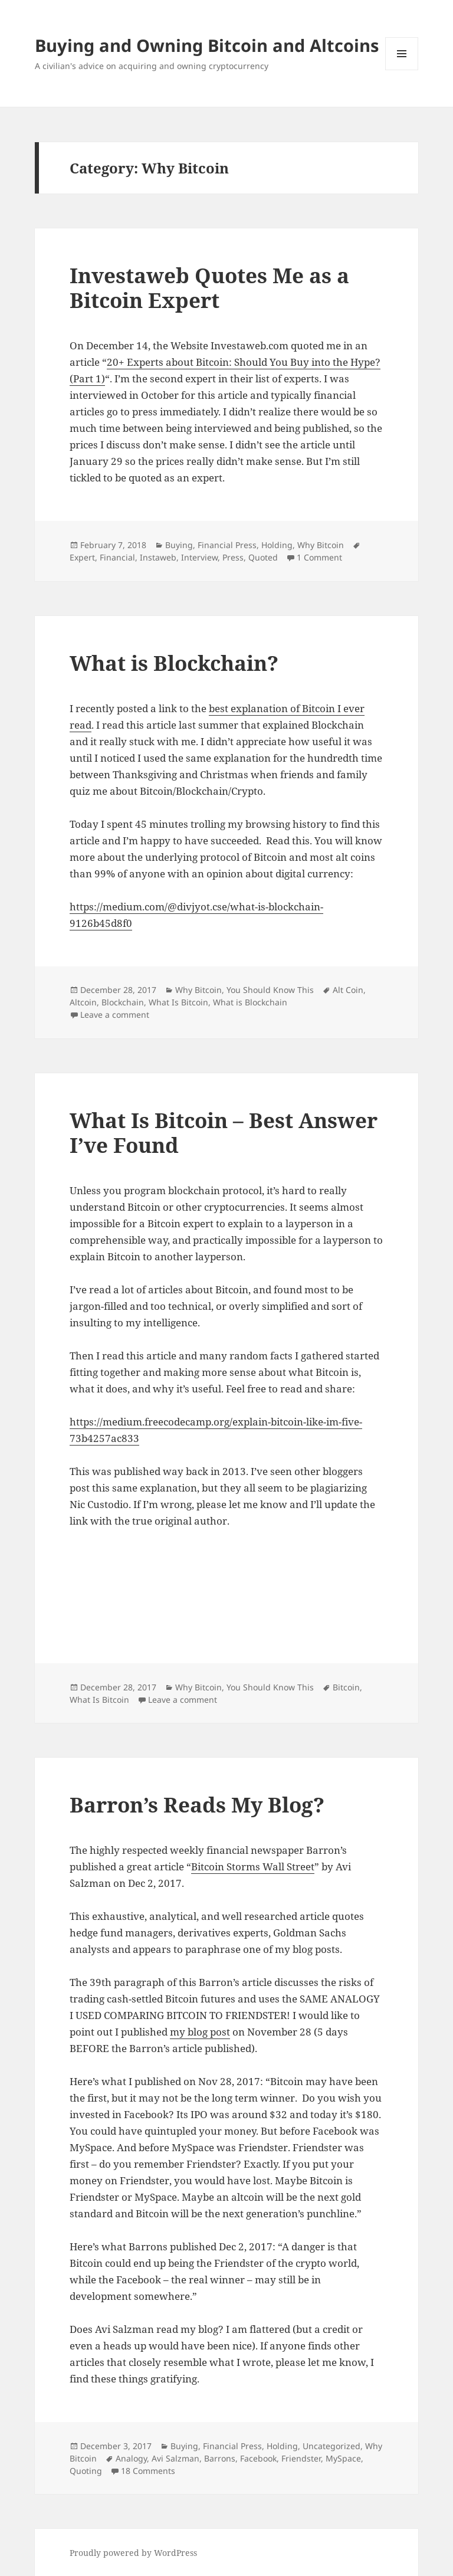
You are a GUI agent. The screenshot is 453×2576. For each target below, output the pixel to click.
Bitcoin (346, 1687)
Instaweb (158, 557)
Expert (82, 557)
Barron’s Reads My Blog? (197, 1804)
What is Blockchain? (174, 663)
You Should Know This (270, 989)
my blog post (200, 2031)
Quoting (86, 2470)
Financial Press (227, 544)
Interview (199, 557)
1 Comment (319, 557)
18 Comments (148, 2470)
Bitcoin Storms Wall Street (252, 1866)
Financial (117, 557)
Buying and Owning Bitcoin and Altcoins (207, 45)
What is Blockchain (250, 1002)
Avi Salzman (175, 2458)
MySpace (343, 2458)
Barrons (219, 2458)
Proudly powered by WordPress (133, 2552)
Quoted (263, 557)
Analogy (131, 2458)
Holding (277, 544)
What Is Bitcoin (178, 1002)
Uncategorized (331, 2446)
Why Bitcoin (320, 544)
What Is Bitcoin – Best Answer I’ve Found (224, 1132)
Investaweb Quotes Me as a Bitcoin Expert (209, 287)
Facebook (258, 2458)
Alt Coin (348, 989)
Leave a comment (114, 1014)
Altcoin (83, 1002)
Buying (179, 544)
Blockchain (122, 1002)
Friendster (301, 2458)
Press (233, 557)
